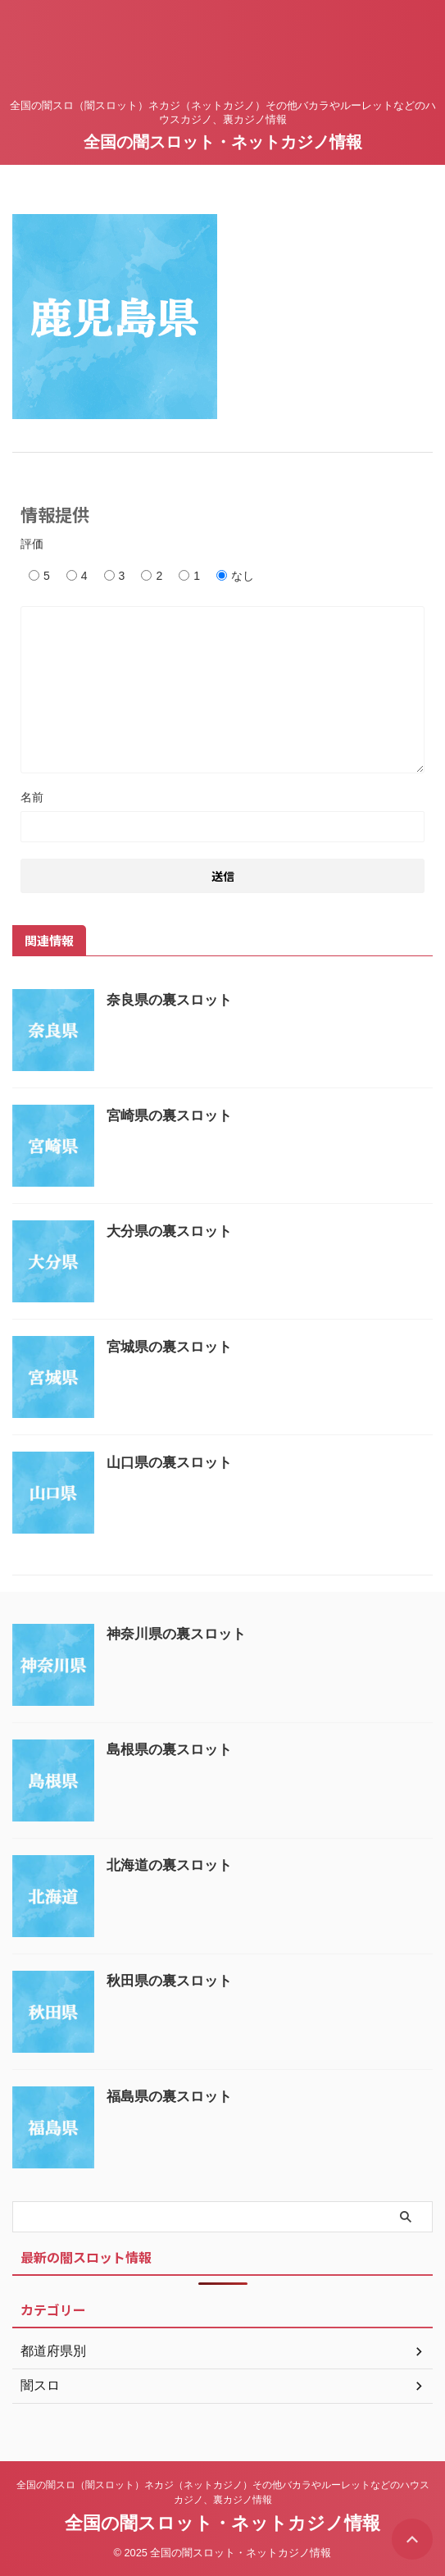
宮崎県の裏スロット (169, 1116)
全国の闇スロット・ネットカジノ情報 (223, 142)
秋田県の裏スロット (169, 1981)
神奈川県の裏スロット (176, 1634)
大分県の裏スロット (169, 1231)
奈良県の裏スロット (169, 1000)
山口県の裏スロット (169, 1462)
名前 (31, 797)
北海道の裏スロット (169, 1865)
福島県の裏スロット (169, 2096)
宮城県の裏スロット (169, 1347)
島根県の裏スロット (169, 1750)
